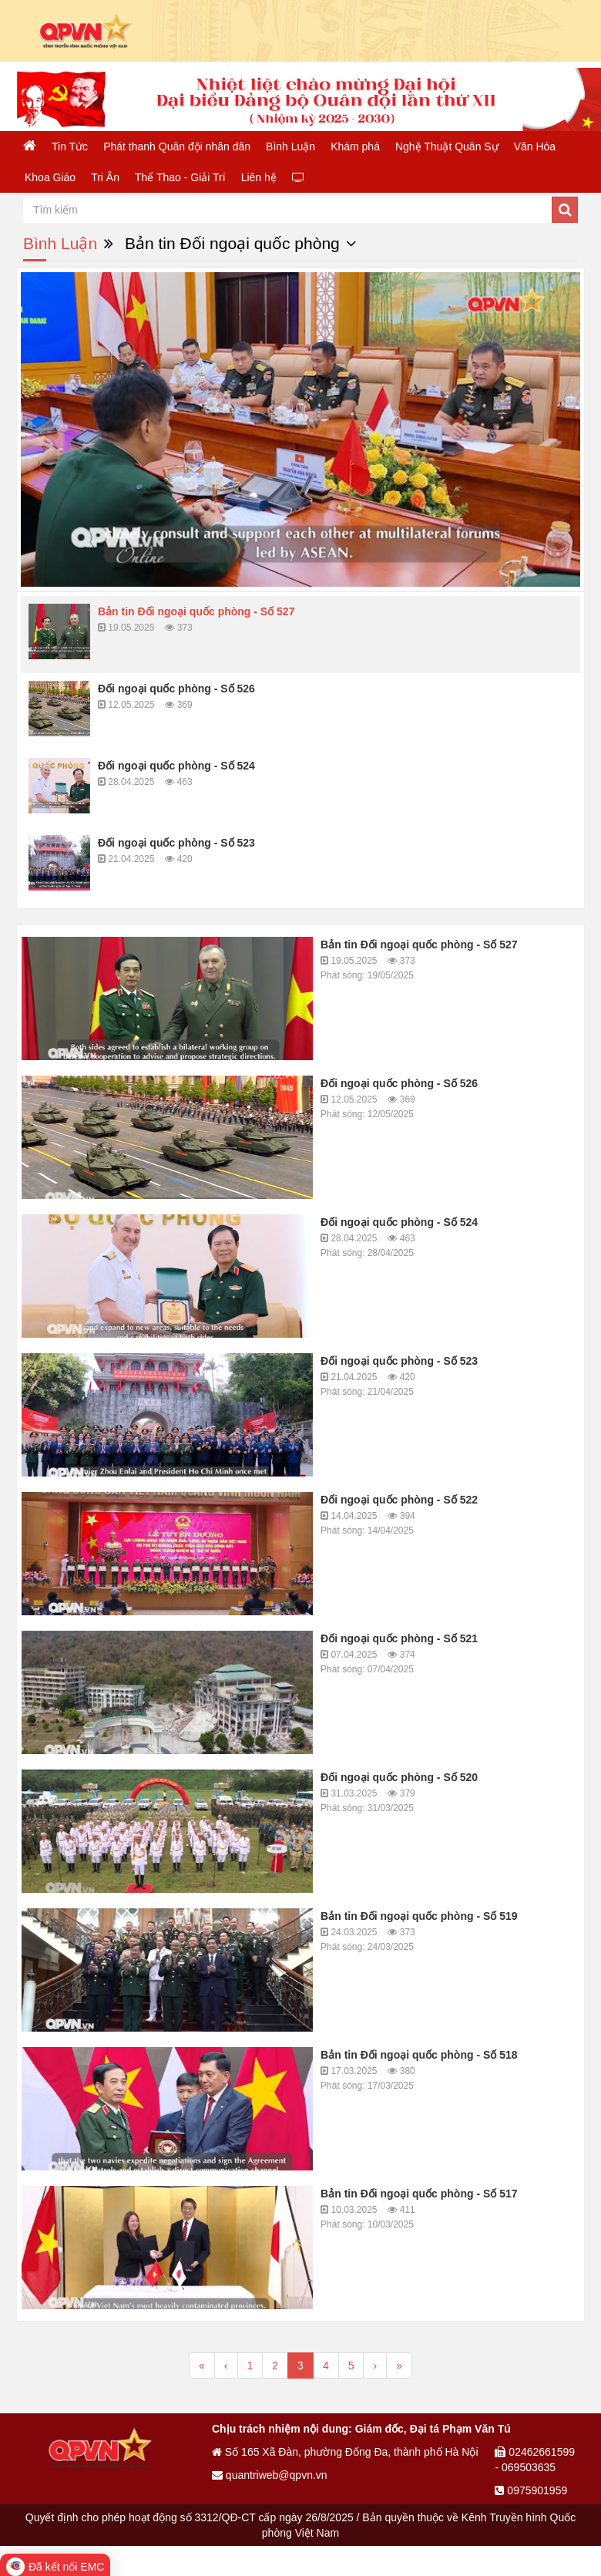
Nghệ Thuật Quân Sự (447, 146)
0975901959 (531, 2490)
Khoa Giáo (50, 177)
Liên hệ (259, 177)
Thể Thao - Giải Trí (180, 177)
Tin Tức (70, 146)
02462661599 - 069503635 (535, 2459)
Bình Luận (290, 146)
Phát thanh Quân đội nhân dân (176, 146)
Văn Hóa (535, 146)
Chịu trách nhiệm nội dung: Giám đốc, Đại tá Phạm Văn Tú (361, 2429)
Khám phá (355, 146)
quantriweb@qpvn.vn (269, 2475)
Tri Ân (105, 177)
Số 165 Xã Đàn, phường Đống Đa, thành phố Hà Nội (345, 2452)
